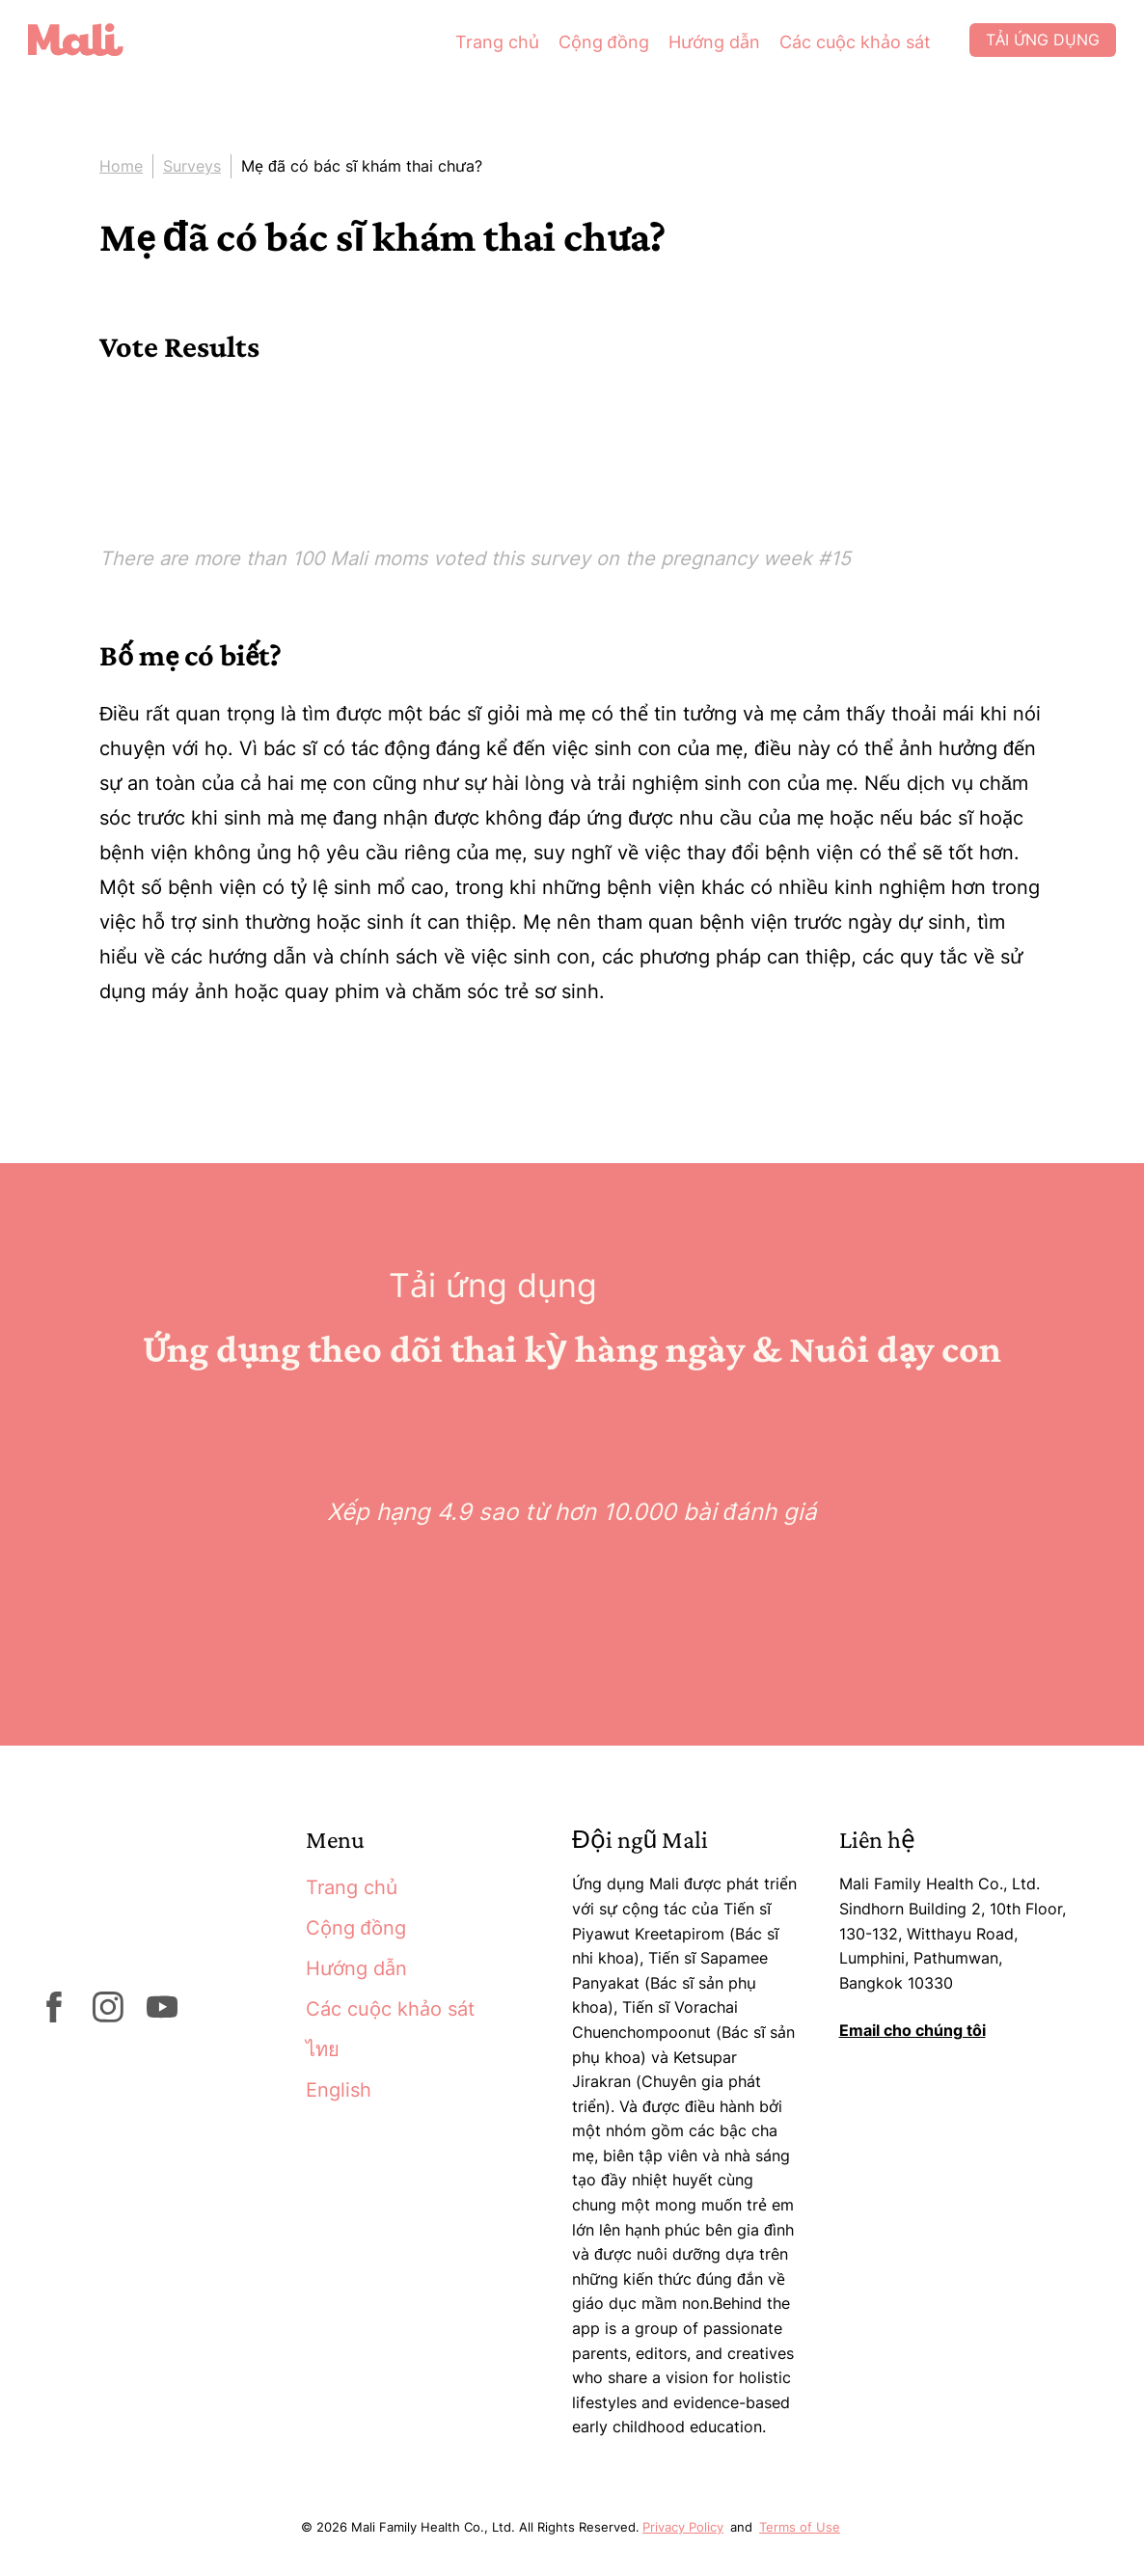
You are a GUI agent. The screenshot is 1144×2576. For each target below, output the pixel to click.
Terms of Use (799, 2527)
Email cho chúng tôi (912, 2030)
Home (121, 166)
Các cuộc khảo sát (838, 48)
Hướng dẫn (698, 48)
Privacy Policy (682, 2527)
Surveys (192, 166)
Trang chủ (481, 48)
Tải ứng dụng (1029, 48)
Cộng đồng (587, 48)
